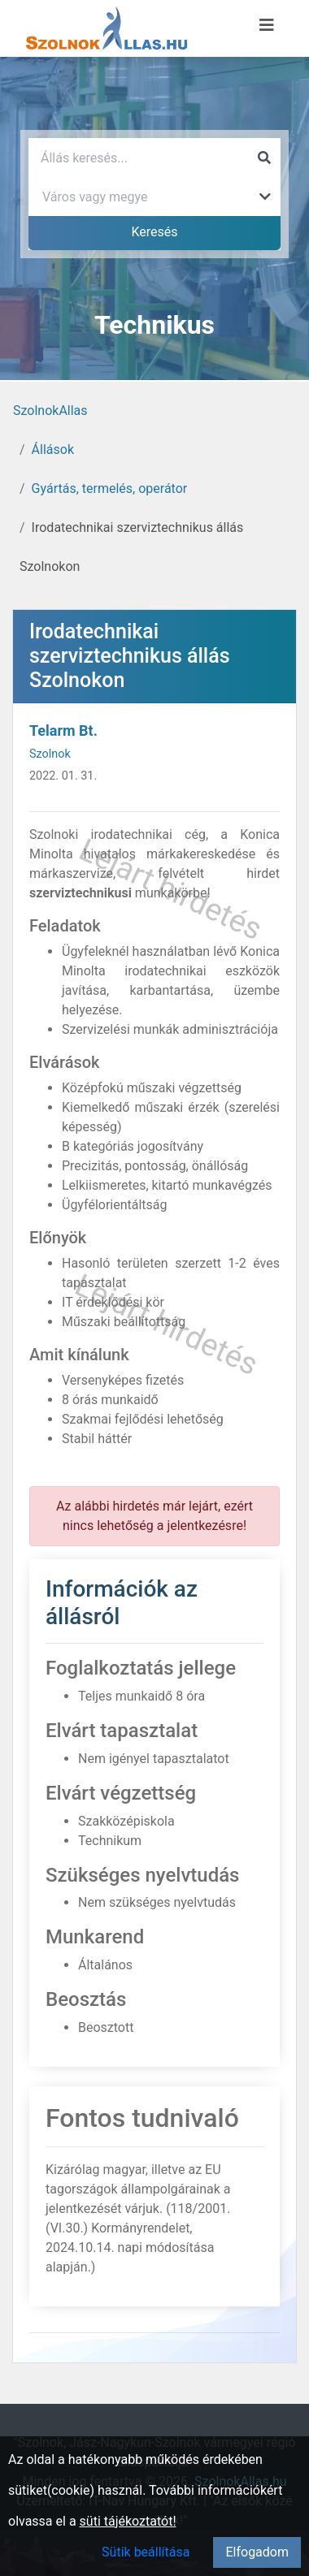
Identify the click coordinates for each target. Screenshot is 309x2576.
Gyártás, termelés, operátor (110, 488)
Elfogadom (257, 2552)
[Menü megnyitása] (267, 25)
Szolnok (50, 754)
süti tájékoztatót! (128, 2521)
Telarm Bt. (63, 730)
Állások (53, 449)
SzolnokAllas (50, 410)
